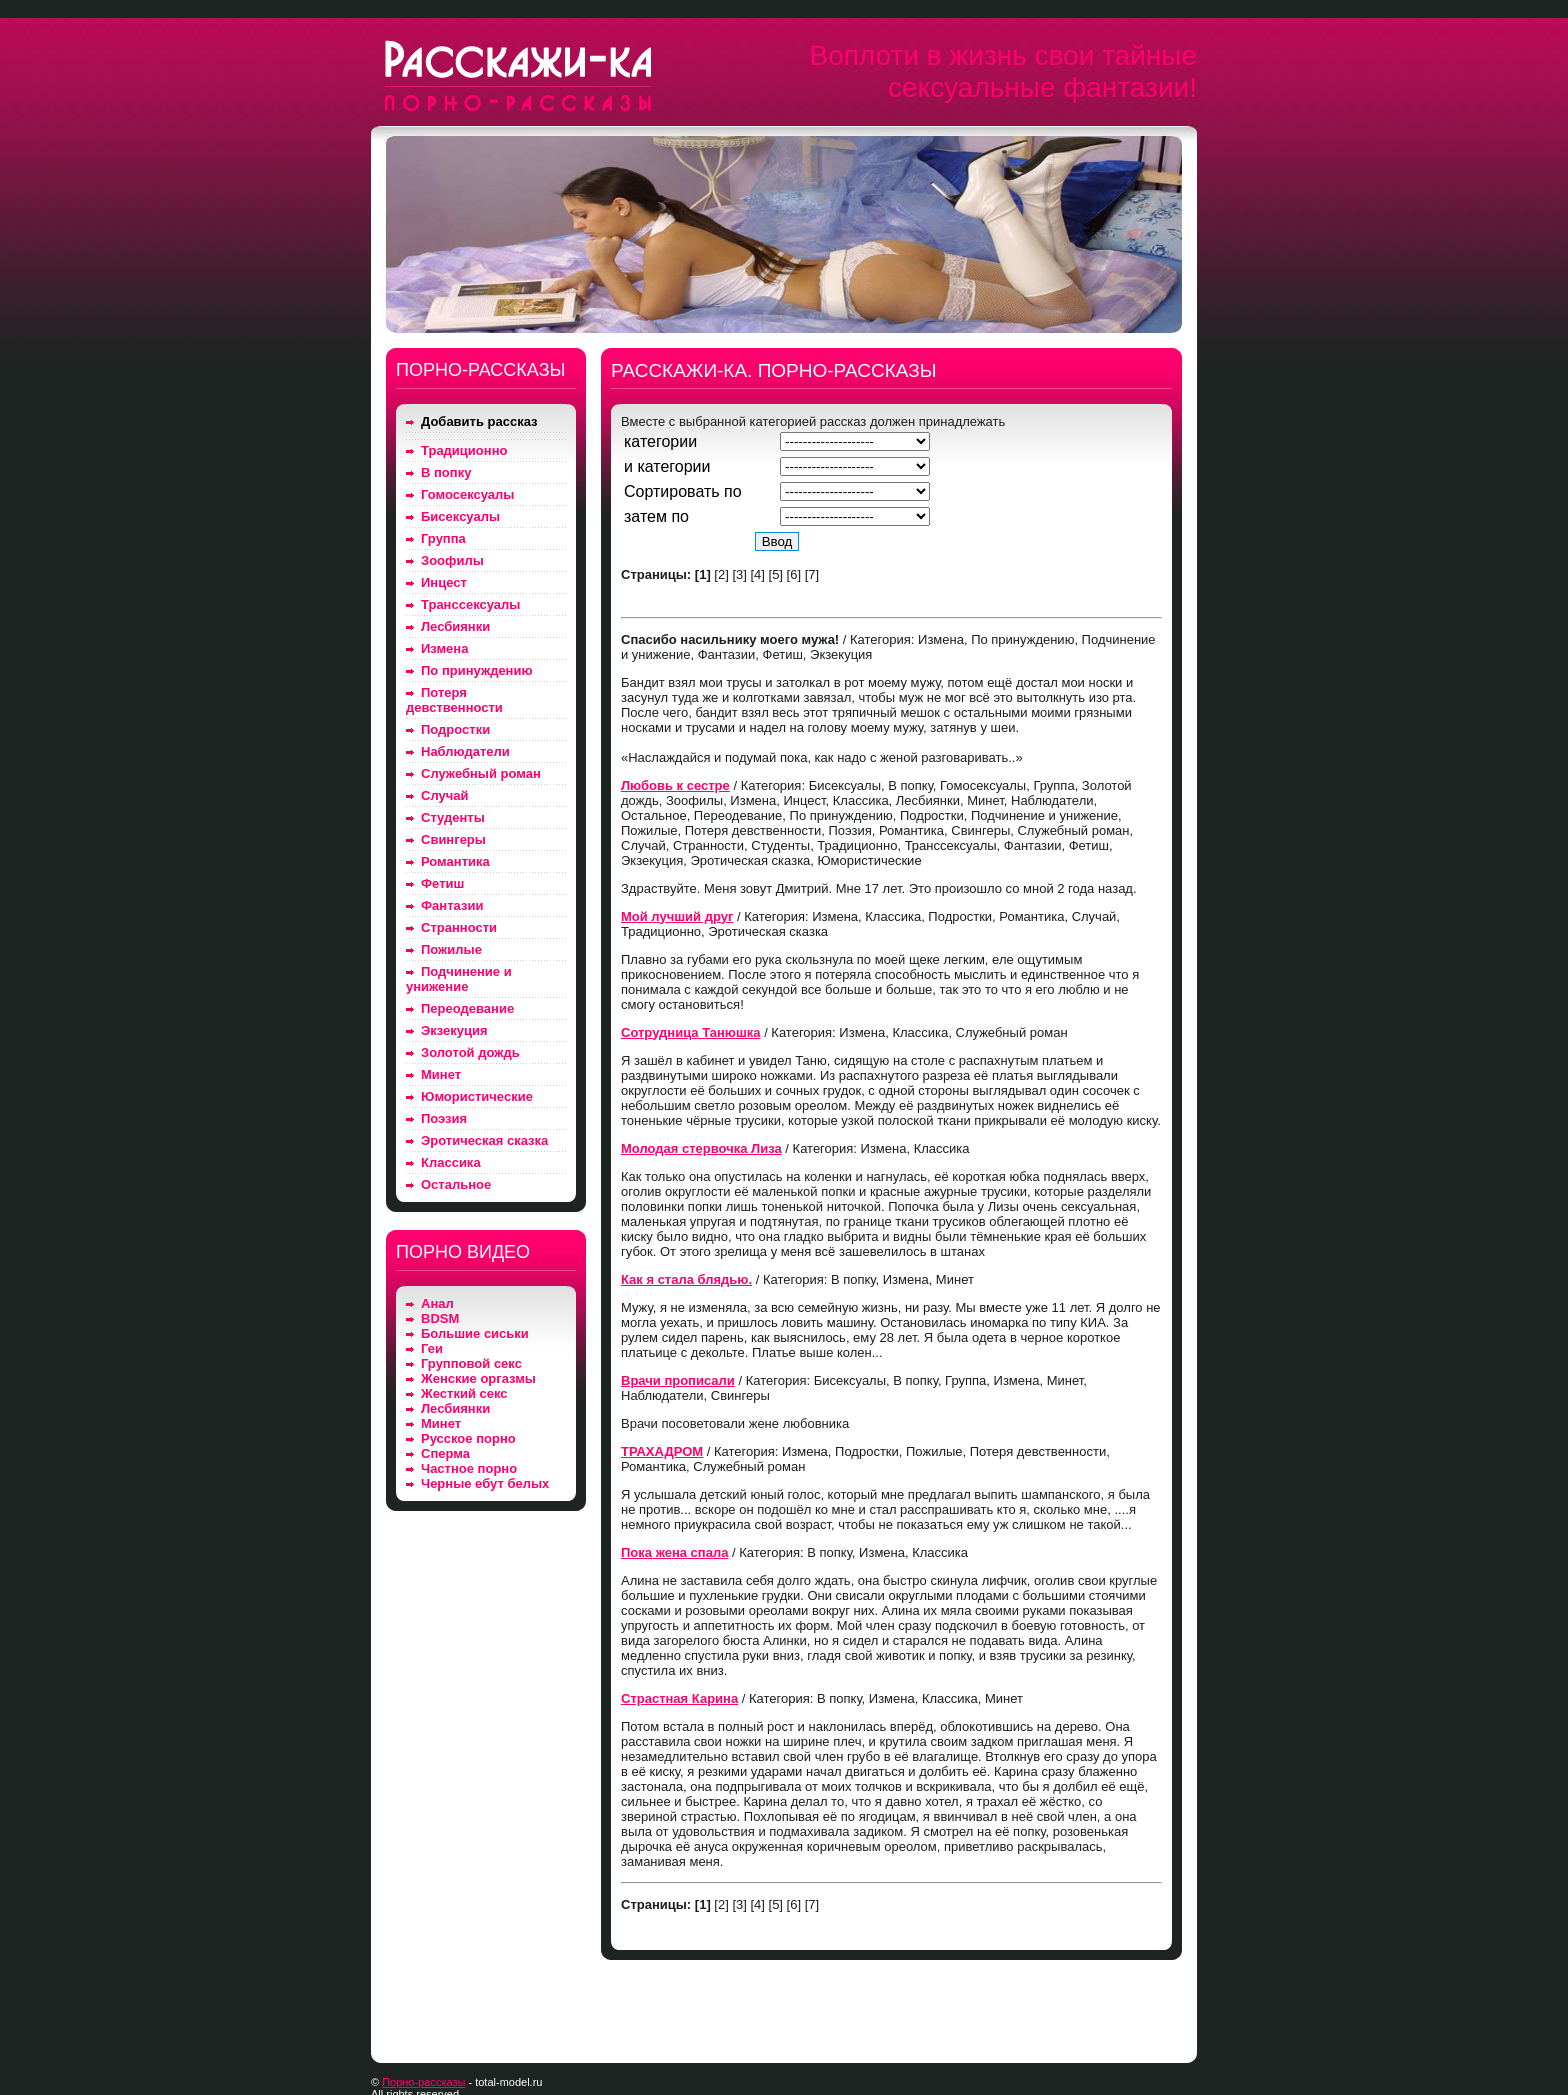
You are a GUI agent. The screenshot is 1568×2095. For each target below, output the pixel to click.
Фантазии (452, 905)
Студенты (453, 817)
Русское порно (468, 1438)
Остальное (456, 1184)
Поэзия (444, 1118)
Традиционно (464, 450)
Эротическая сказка (484, 1140)
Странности (459, 927)
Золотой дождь (470, 1052)
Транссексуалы (470, 604)
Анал (437, 1303)
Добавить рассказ (479, 421)
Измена (444, 648)
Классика (451, 1162)
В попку (446, 472)
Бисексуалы (460, 516)
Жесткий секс (464, 1393)
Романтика (455, 861)
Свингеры (453, 839)
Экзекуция (454, 1030)
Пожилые (451, 949)
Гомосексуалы (467, 494)
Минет (441, 1074)
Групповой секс (471, 1363)
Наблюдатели (465, 751)
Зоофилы (452, 560)
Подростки (455, 729)
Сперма (445, 1453)
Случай (444, 795)
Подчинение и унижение (459, 979)
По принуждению (477, 670)
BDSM (440, 1318)
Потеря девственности (454, 700)
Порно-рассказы (423, 2082)
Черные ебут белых (485, 1483)
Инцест (444, 582)
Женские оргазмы (478, 1378)
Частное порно (469, 1468)
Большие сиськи (475, 1333)
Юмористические (477, 1096)
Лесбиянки (455, 626)
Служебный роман (481, 773)
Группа (443, 538)
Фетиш (442, 883)
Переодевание (467, 1008)
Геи (432, 1348)
